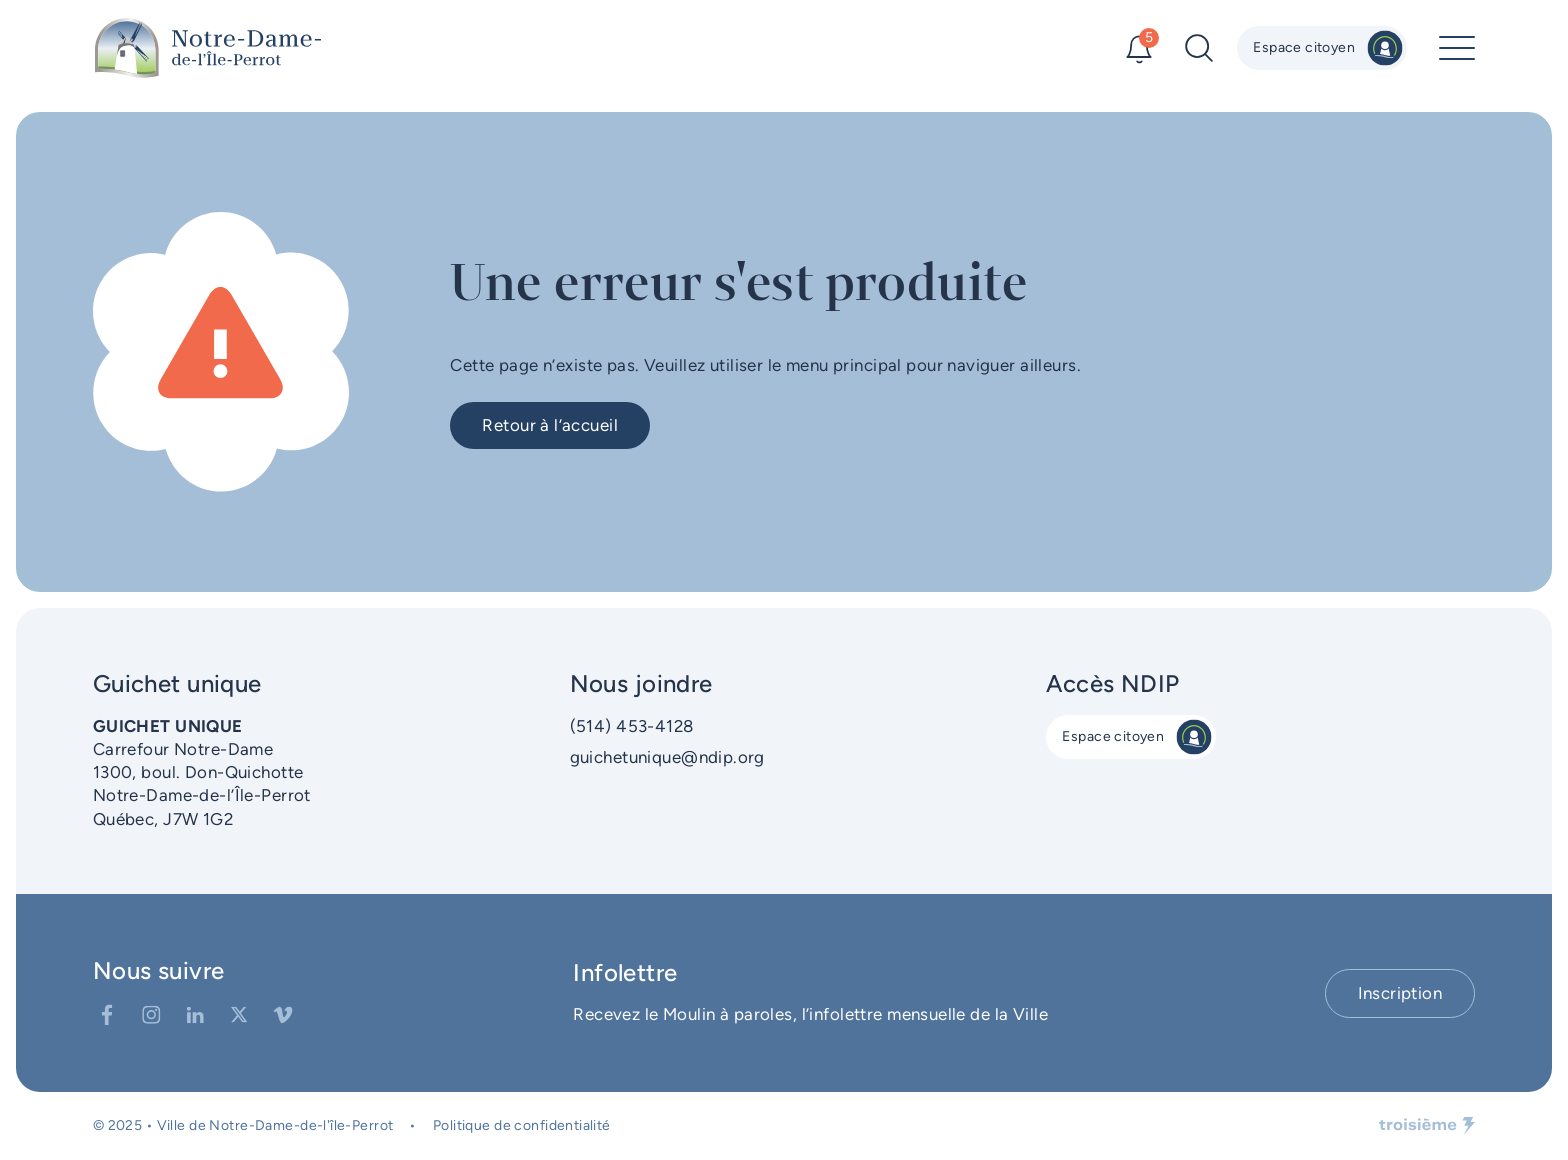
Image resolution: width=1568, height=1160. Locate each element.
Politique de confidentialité (522, 1125)
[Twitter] (239, 1015)
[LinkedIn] (195, 1015)
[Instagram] (151, 1015)
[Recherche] (1199, 48)
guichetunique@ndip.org (667, 757)
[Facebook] (107, 1015)
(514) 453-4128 (632, 726)
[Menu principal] (1457, 48)
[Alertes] (1139, 48)
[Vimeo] (283, 1015)
